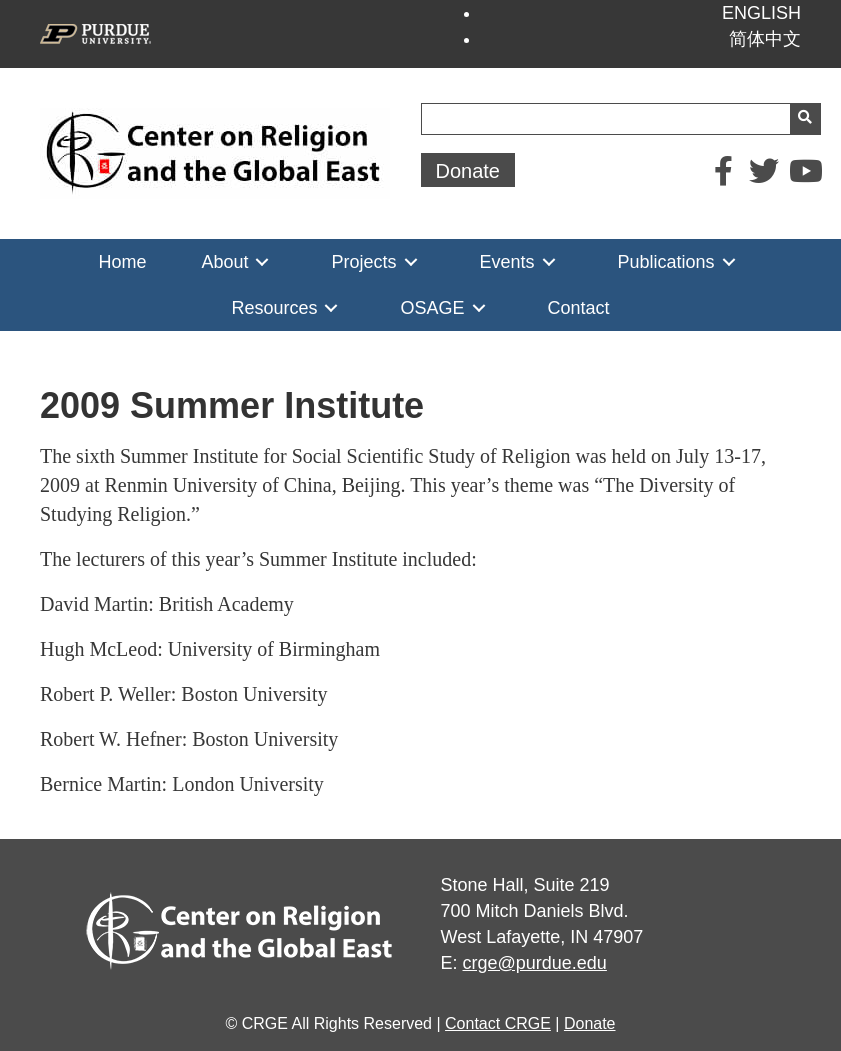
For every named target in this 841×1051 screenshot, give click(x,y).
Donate (590, 1023)
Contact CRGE (498, 1023)
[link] (122, 262)
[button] (468, 170)
